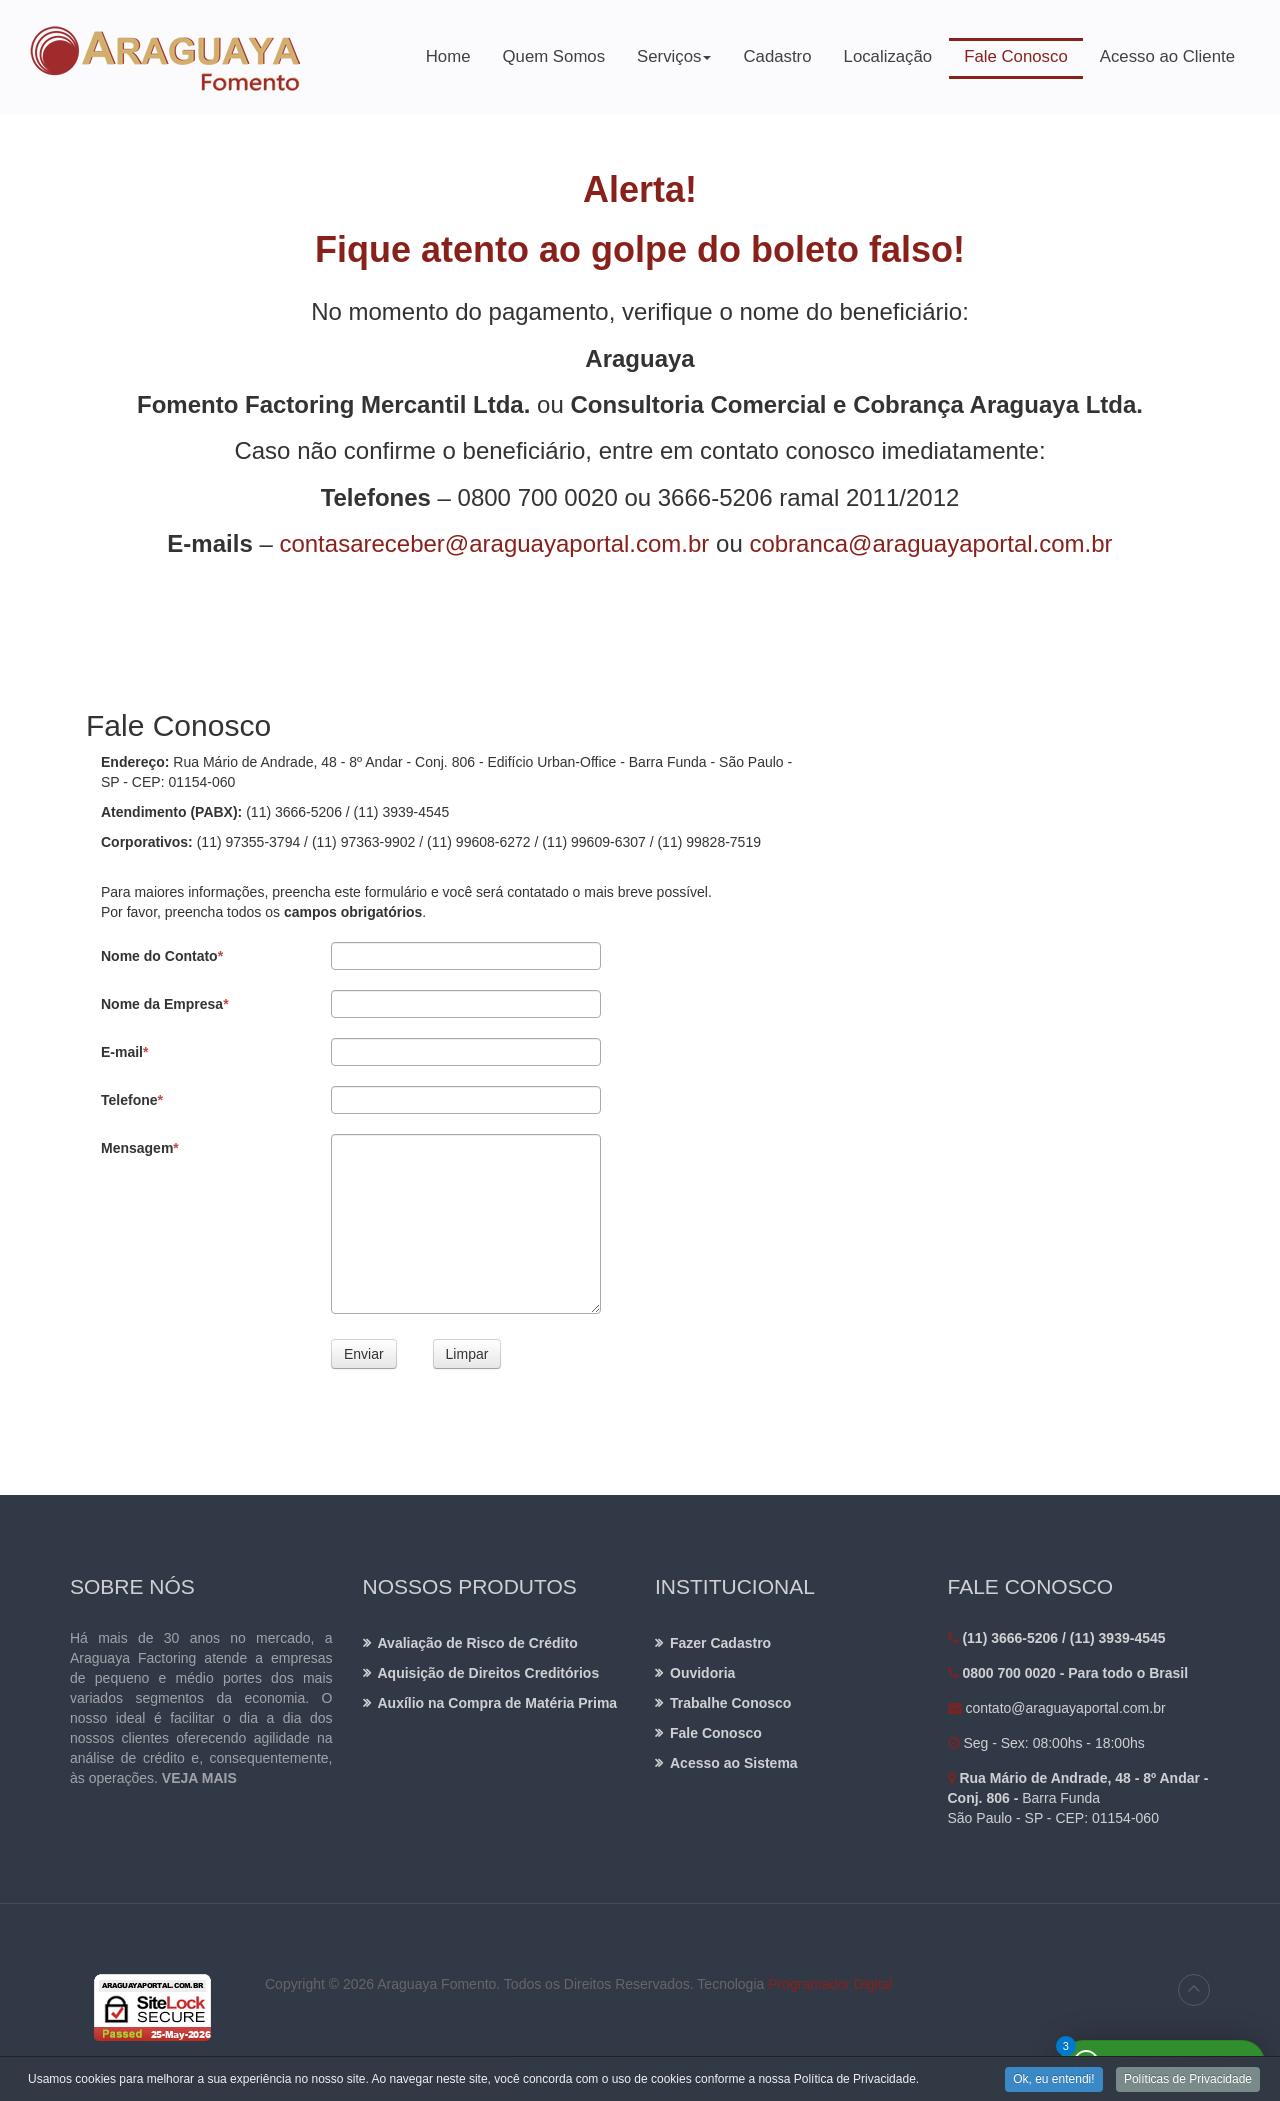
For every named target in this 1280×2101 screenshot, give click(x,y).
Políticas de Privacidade (1188, 2080)
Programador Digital (830, 1984)
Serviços (674, 63)
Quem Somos (554, 56)
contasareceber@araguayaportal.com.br (494, 543)
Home (448, 56)
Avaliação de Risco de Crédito (478, 1643)
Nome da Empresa (165, 1004)
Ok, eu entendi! (1053, 2080)
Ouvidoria (702, 1673)
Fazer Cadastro (720, 1643)
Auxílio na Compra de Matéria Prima (498, 1703)
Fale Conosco (1016, 56)
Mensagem (140, 1148)
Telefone (132, 1100)
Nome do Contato (162, 956)
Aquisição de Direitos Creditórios (489, 1673)
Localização (888, 56)
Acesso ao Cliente (1167, 56)
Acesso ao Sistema (734, 1763)
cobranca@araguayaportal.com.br (930, 543)
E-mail (124, 1052)
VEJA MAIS (199, 1778)
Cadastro (777, 56)
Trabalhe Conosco (730, 1703)
